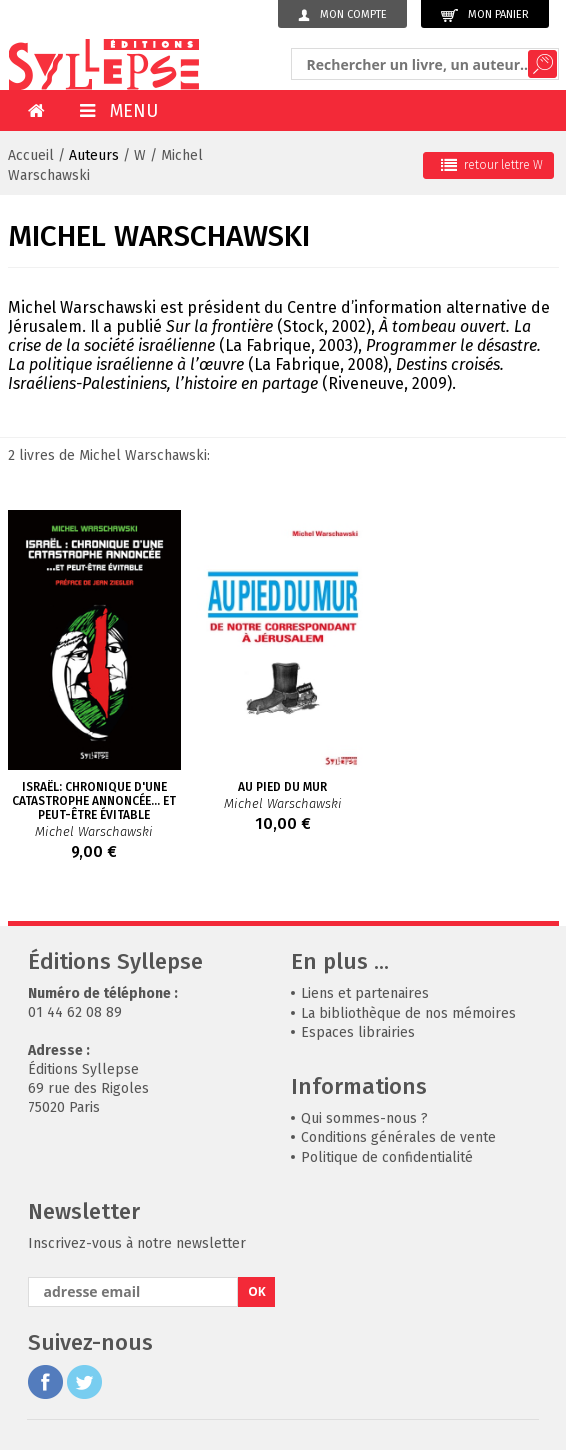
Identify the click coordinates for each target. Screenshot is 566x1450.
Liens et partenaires (365, 993)
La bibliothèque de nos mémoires (408, 1013)
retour (492, 165)
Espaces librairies (358, 1032)
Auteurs (94, 155)
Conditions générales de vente (398, 1137)
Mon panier (485, 15)
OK (257, 1291)
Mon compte (342, 15)
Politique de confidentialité (387, 1157)
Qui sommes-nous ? (364, 1118)
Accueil (31, 155)
